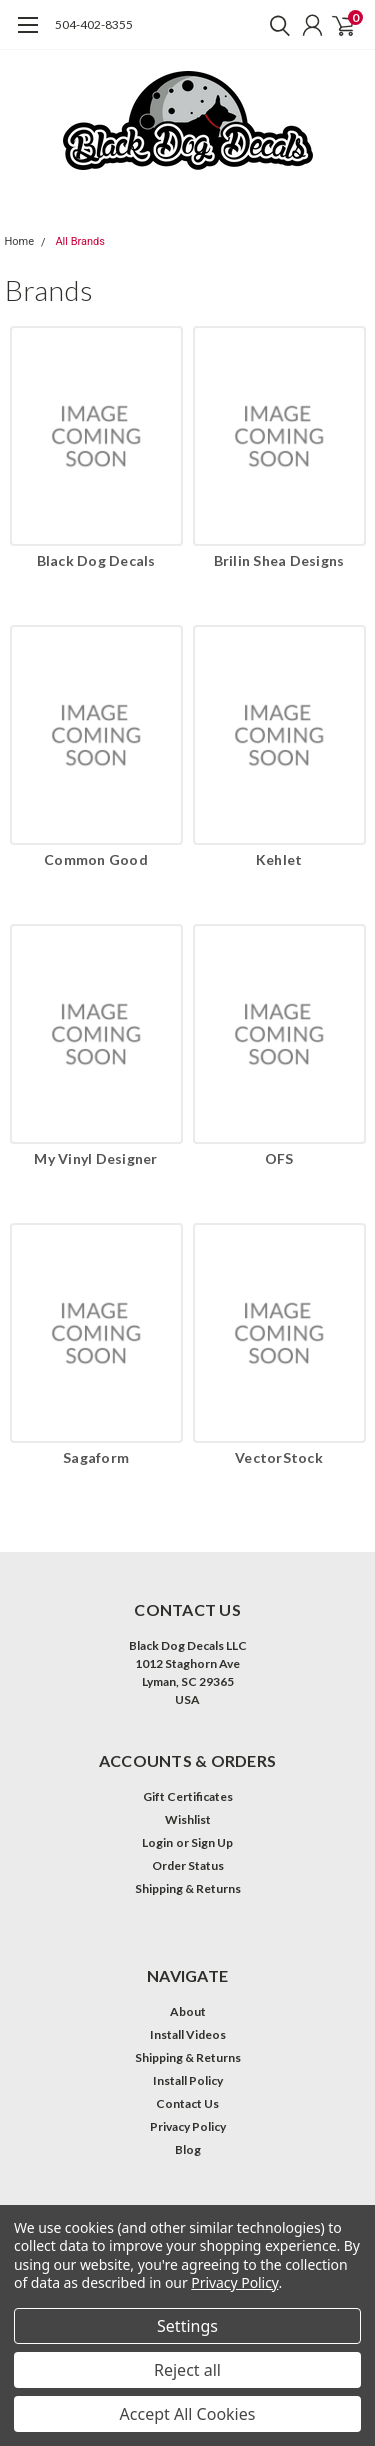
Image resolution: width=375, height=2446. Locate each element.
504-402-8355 (94, 24)
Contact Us (187, 2103)
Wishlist (188, 1819)
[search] (275, 25)
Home (20, 241)
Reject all (187, 2370)
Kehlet (279, 859)
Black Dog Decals (96, 560)
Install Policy (188, 2080)
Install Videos (188, 2034)
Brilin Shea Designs (279, 560)
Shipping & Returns (188, 1888)
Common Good (96, 859)
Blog (188, 2149)
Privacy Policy (188, 2126)
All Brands (80, 241)
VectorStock (279, 1457)
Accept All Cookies (188, 2414)
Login (157, 1842)
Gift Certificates (188, 1796)
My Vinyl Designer (95, 1158)
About (188, 2011)
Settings (187, 2326)
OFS (279, 1158)
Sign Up (212, 1842)
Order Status (188, 1865)
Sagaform (96, 1457)
